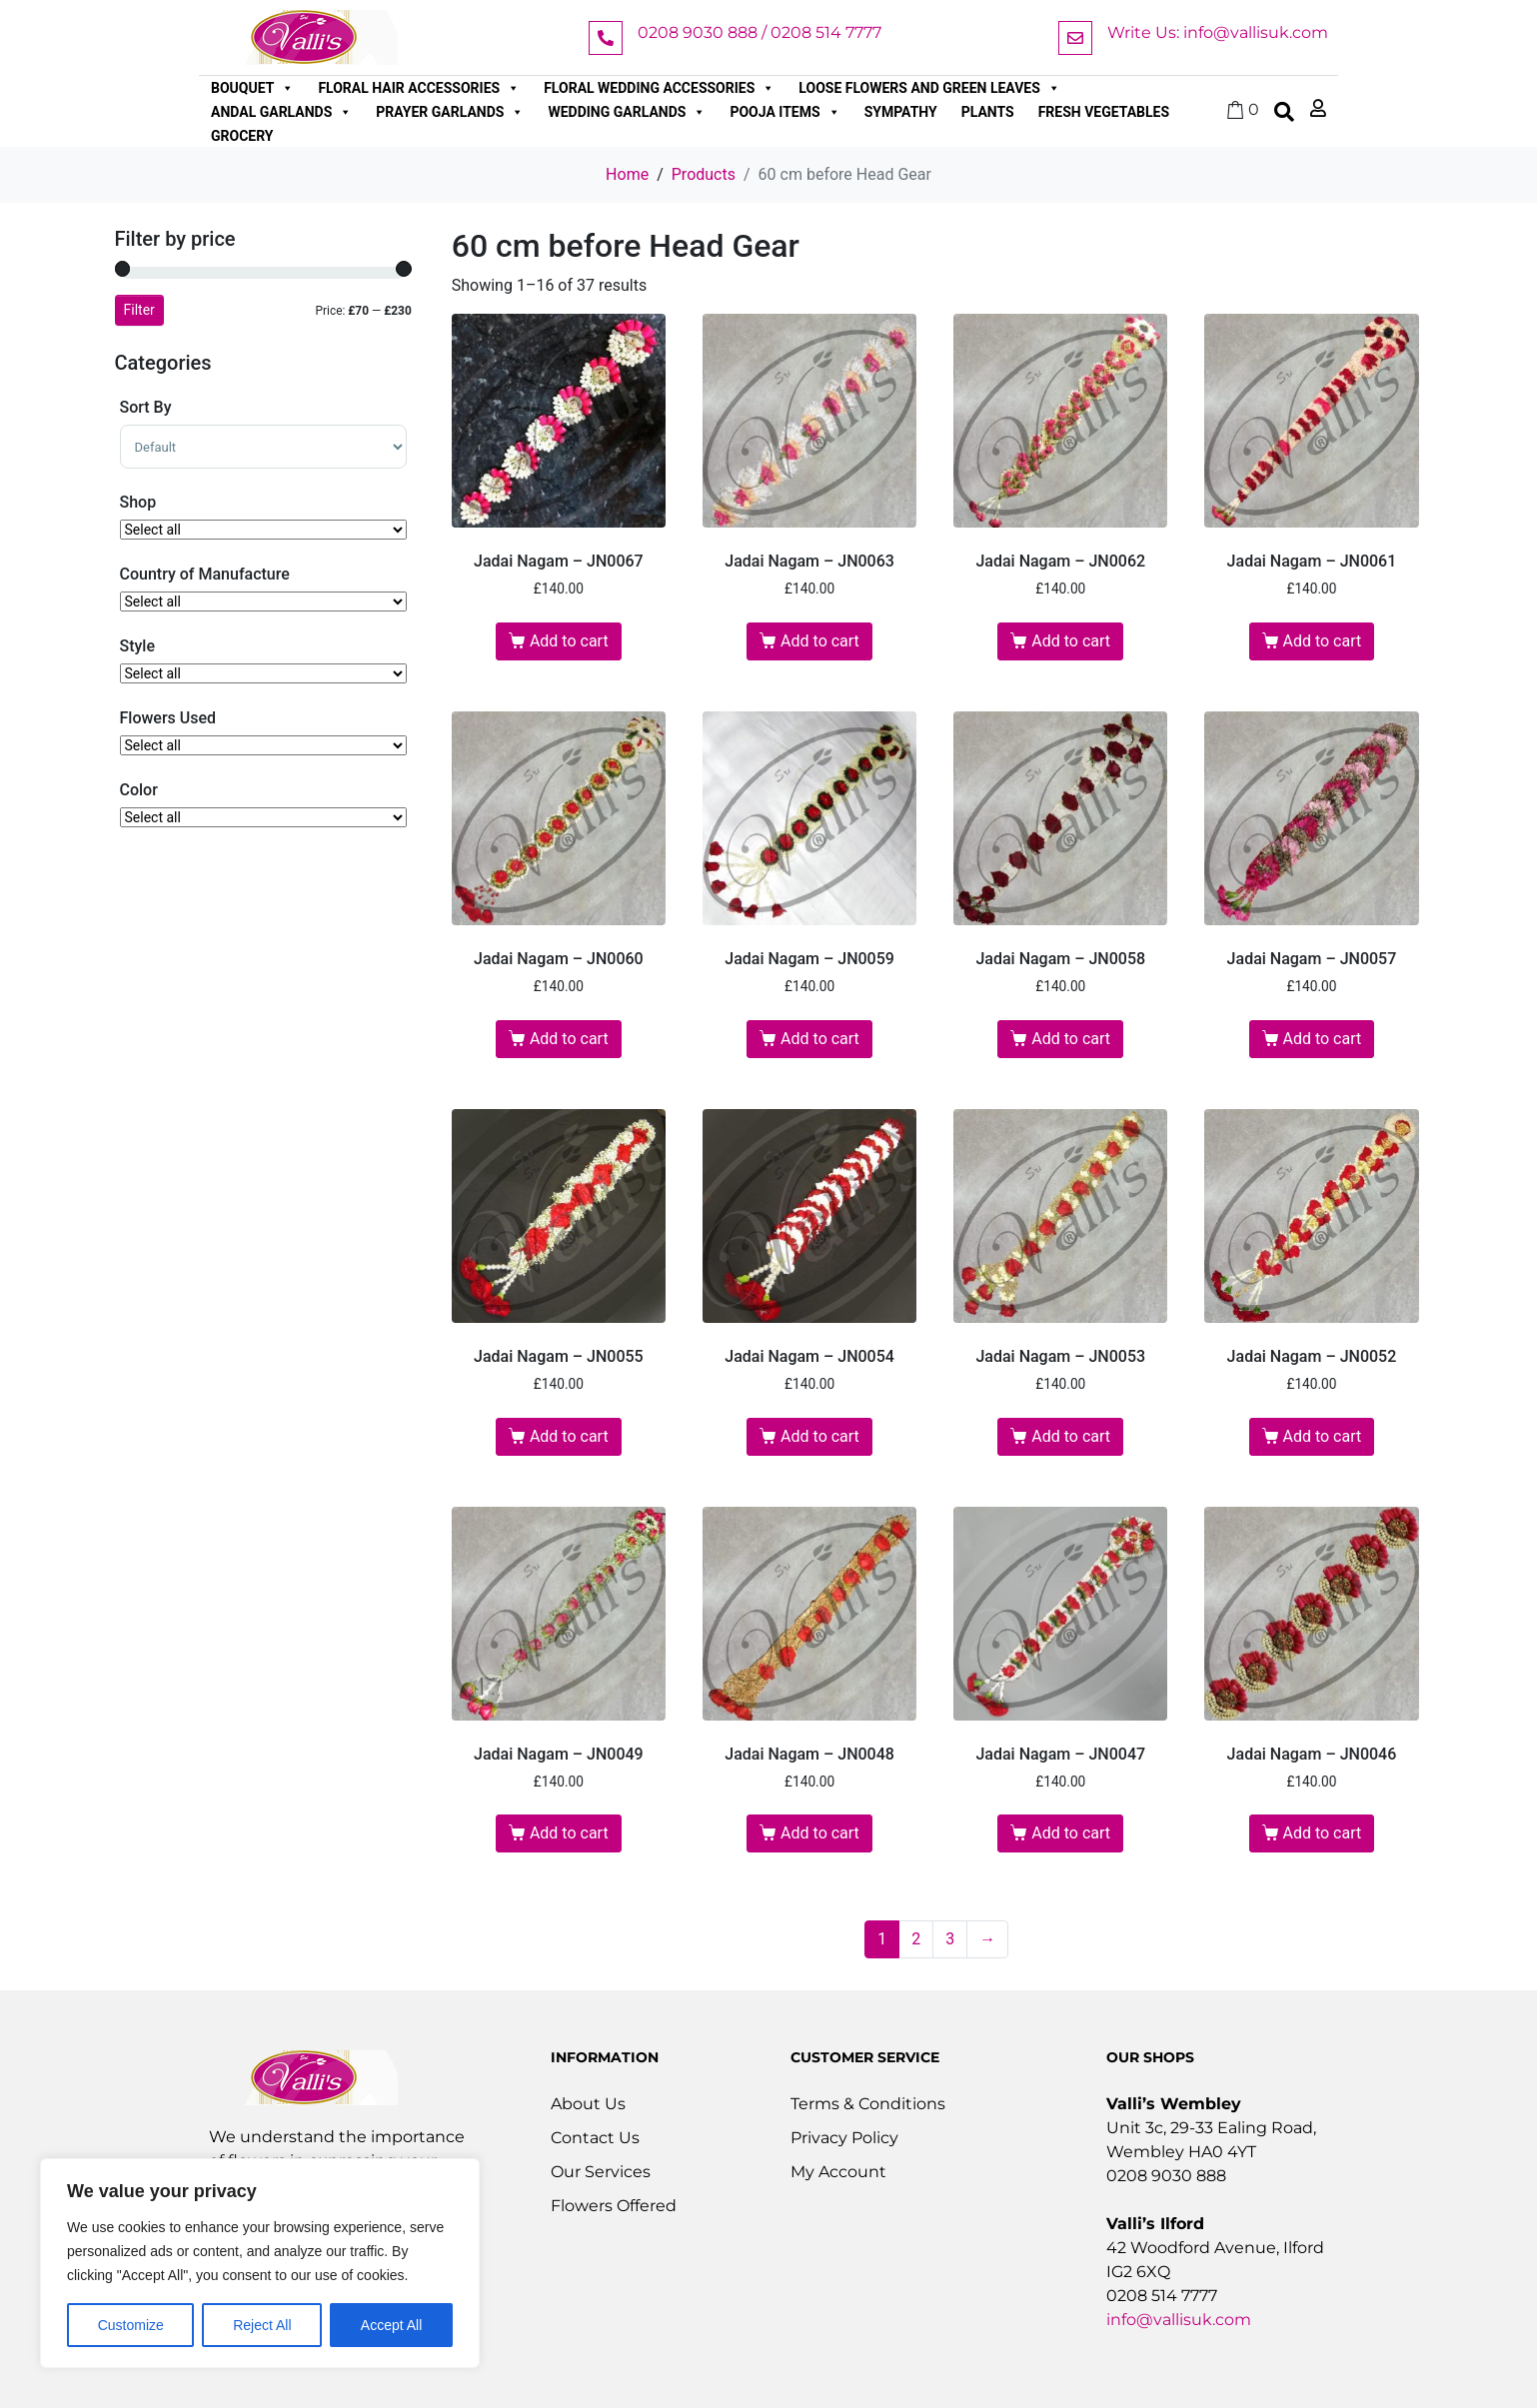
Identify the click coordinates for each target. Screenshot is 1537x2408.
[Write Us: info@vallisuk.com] (1075, 38)
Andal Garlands (281, 112)
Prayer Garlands (450, 112)
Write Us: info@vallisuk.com (1217, 32)
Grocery (242, 136)
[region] (260, 2263)
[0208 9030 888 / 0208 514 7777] (606, 38)
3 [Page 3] (949, 1938)
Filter (139, 310)
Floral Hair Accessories (419, 88)
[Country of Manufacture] (263, 601)
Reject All (262, 2325)
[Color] (263, 817)
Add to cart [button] (569, 640)
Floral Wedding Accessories (659, 88)
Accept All (391, 2325)
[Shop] (263, 530)
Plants (987, 112)
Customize (131, 2325)
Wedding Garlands (627, 112)
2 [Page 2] (915, 1938)
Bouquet (252, 88)
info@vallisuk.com (1178, 2319)
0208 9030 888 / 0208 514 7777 (759, 32)
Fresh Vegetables (1103, 112)
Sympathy (900, 112)
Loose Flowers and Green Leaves (929, 88)
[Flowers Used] (263, 745)
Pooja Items (784, 112)
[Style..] (263, 673)
